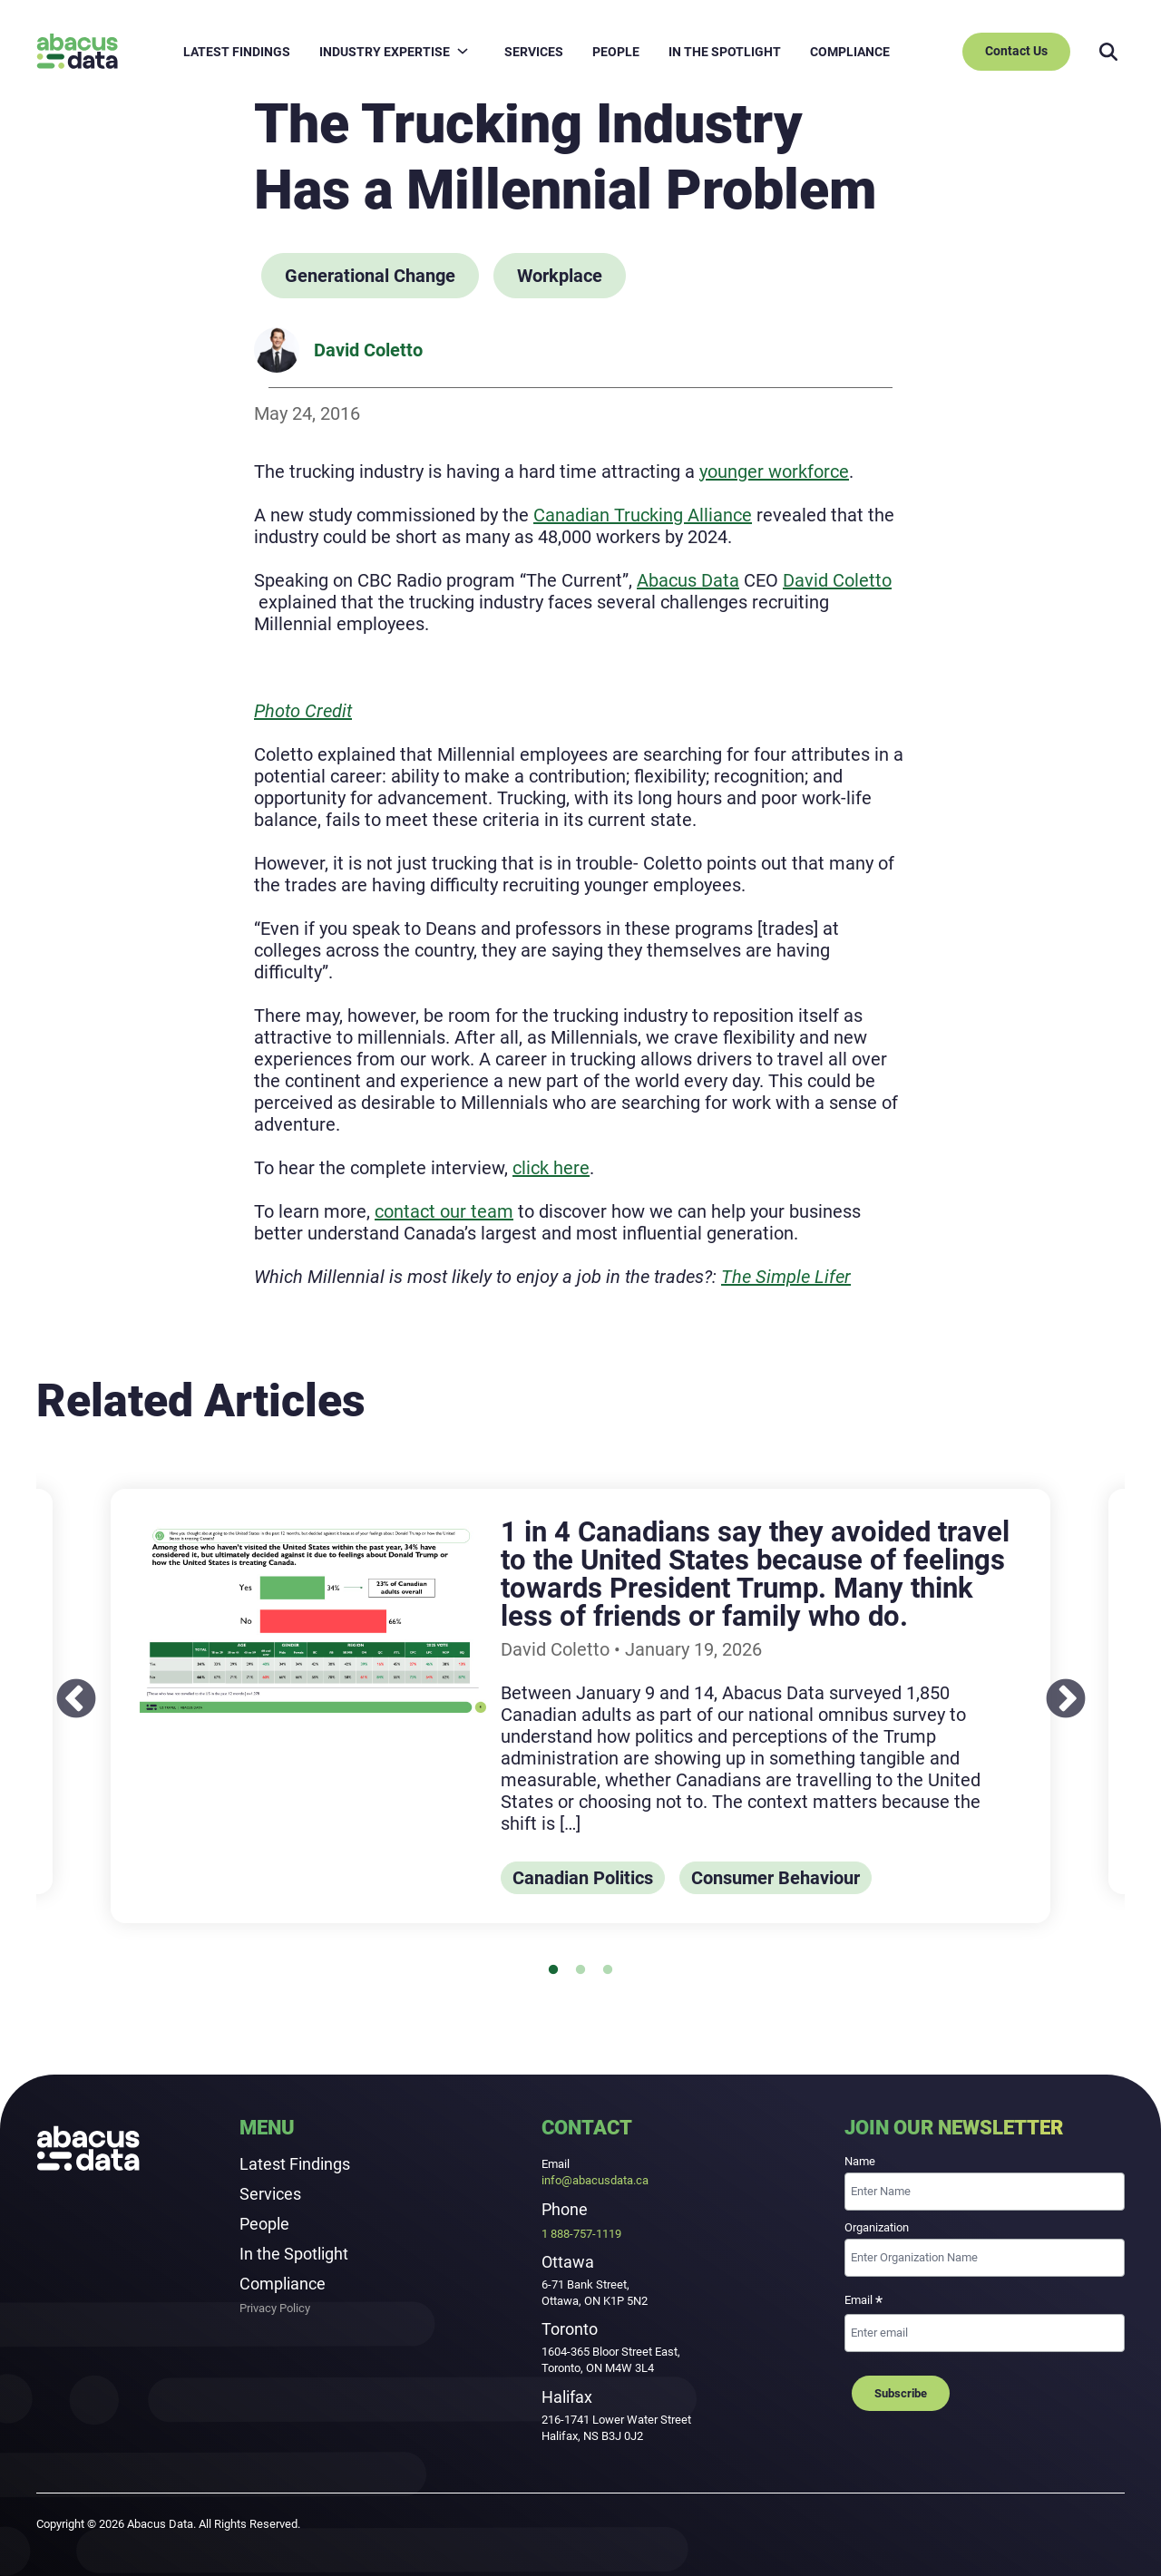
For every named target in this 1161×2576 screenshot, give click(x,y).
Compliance (282, 2283)
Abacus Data (688, 580)
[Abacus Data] (77, 51)
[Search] (1108, 52)
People (264, 2223)
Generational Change (370, 276)
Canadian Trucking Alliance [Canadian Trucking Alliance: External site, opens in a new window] (642, 515)
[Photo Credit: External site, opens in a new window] (303, 711)
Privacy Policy (274, 2309)
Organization (876, 2227)
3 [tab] (615, 1977)
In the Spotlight (293, 2253)
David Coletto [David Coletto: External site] (837, 580)
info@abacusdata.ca (595, 2180)
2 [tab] (588, 1977)
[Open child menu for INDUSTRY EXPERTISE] (462, 51)
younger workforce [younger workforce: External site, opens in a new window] (774, 471)
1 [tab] (560, 1977)
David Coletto (368, 350)
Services (270, 2193)
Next (1052, 1686)
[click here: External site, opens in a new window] (551, 1168)
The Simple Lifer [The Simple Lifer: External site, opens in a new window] (786, 1277)
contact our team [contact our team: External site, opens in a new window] (444, 1211)
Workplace (559, 276)
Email (863, 2302)
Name (859, 2161)
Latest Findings (294, 2163)
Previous (63, 1686)
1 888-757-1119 (581, 2234)
